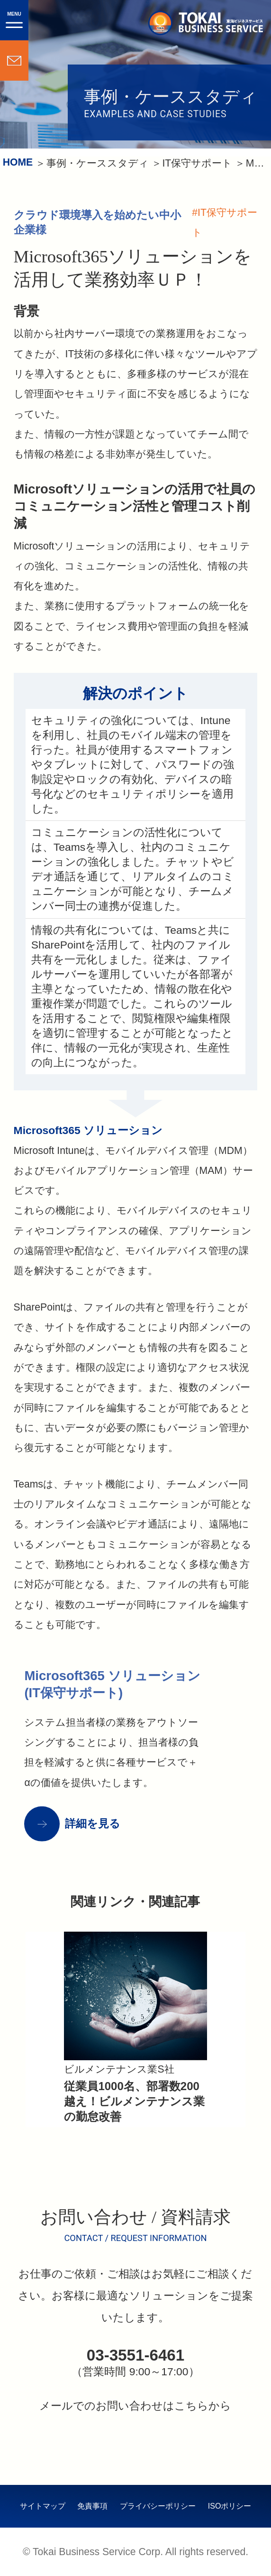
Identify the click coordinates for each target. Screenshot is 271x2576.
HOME (18, 162)
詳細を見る (92, 1823)
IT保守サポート (197, 163)
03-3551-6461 (135, 2355)
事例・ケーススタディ (97, 163)
